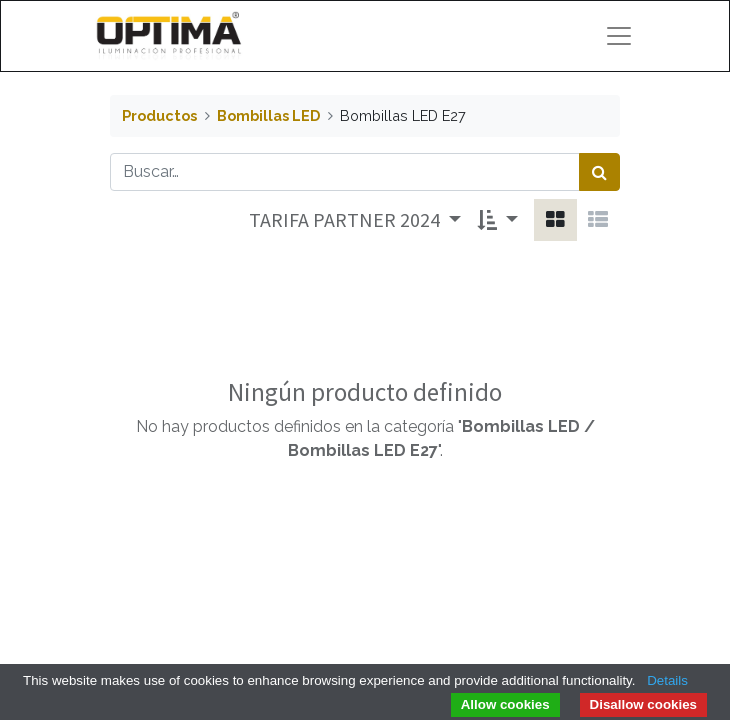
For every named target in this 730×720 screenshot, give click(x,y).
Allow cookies (505, 704)
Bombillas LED (268, 115)
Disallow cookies (643, 704)
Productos (159, 115)
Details (667, 680)
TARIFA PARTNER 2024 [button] (346, 219)
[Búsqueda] (599, 172)
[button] (497, 220)
